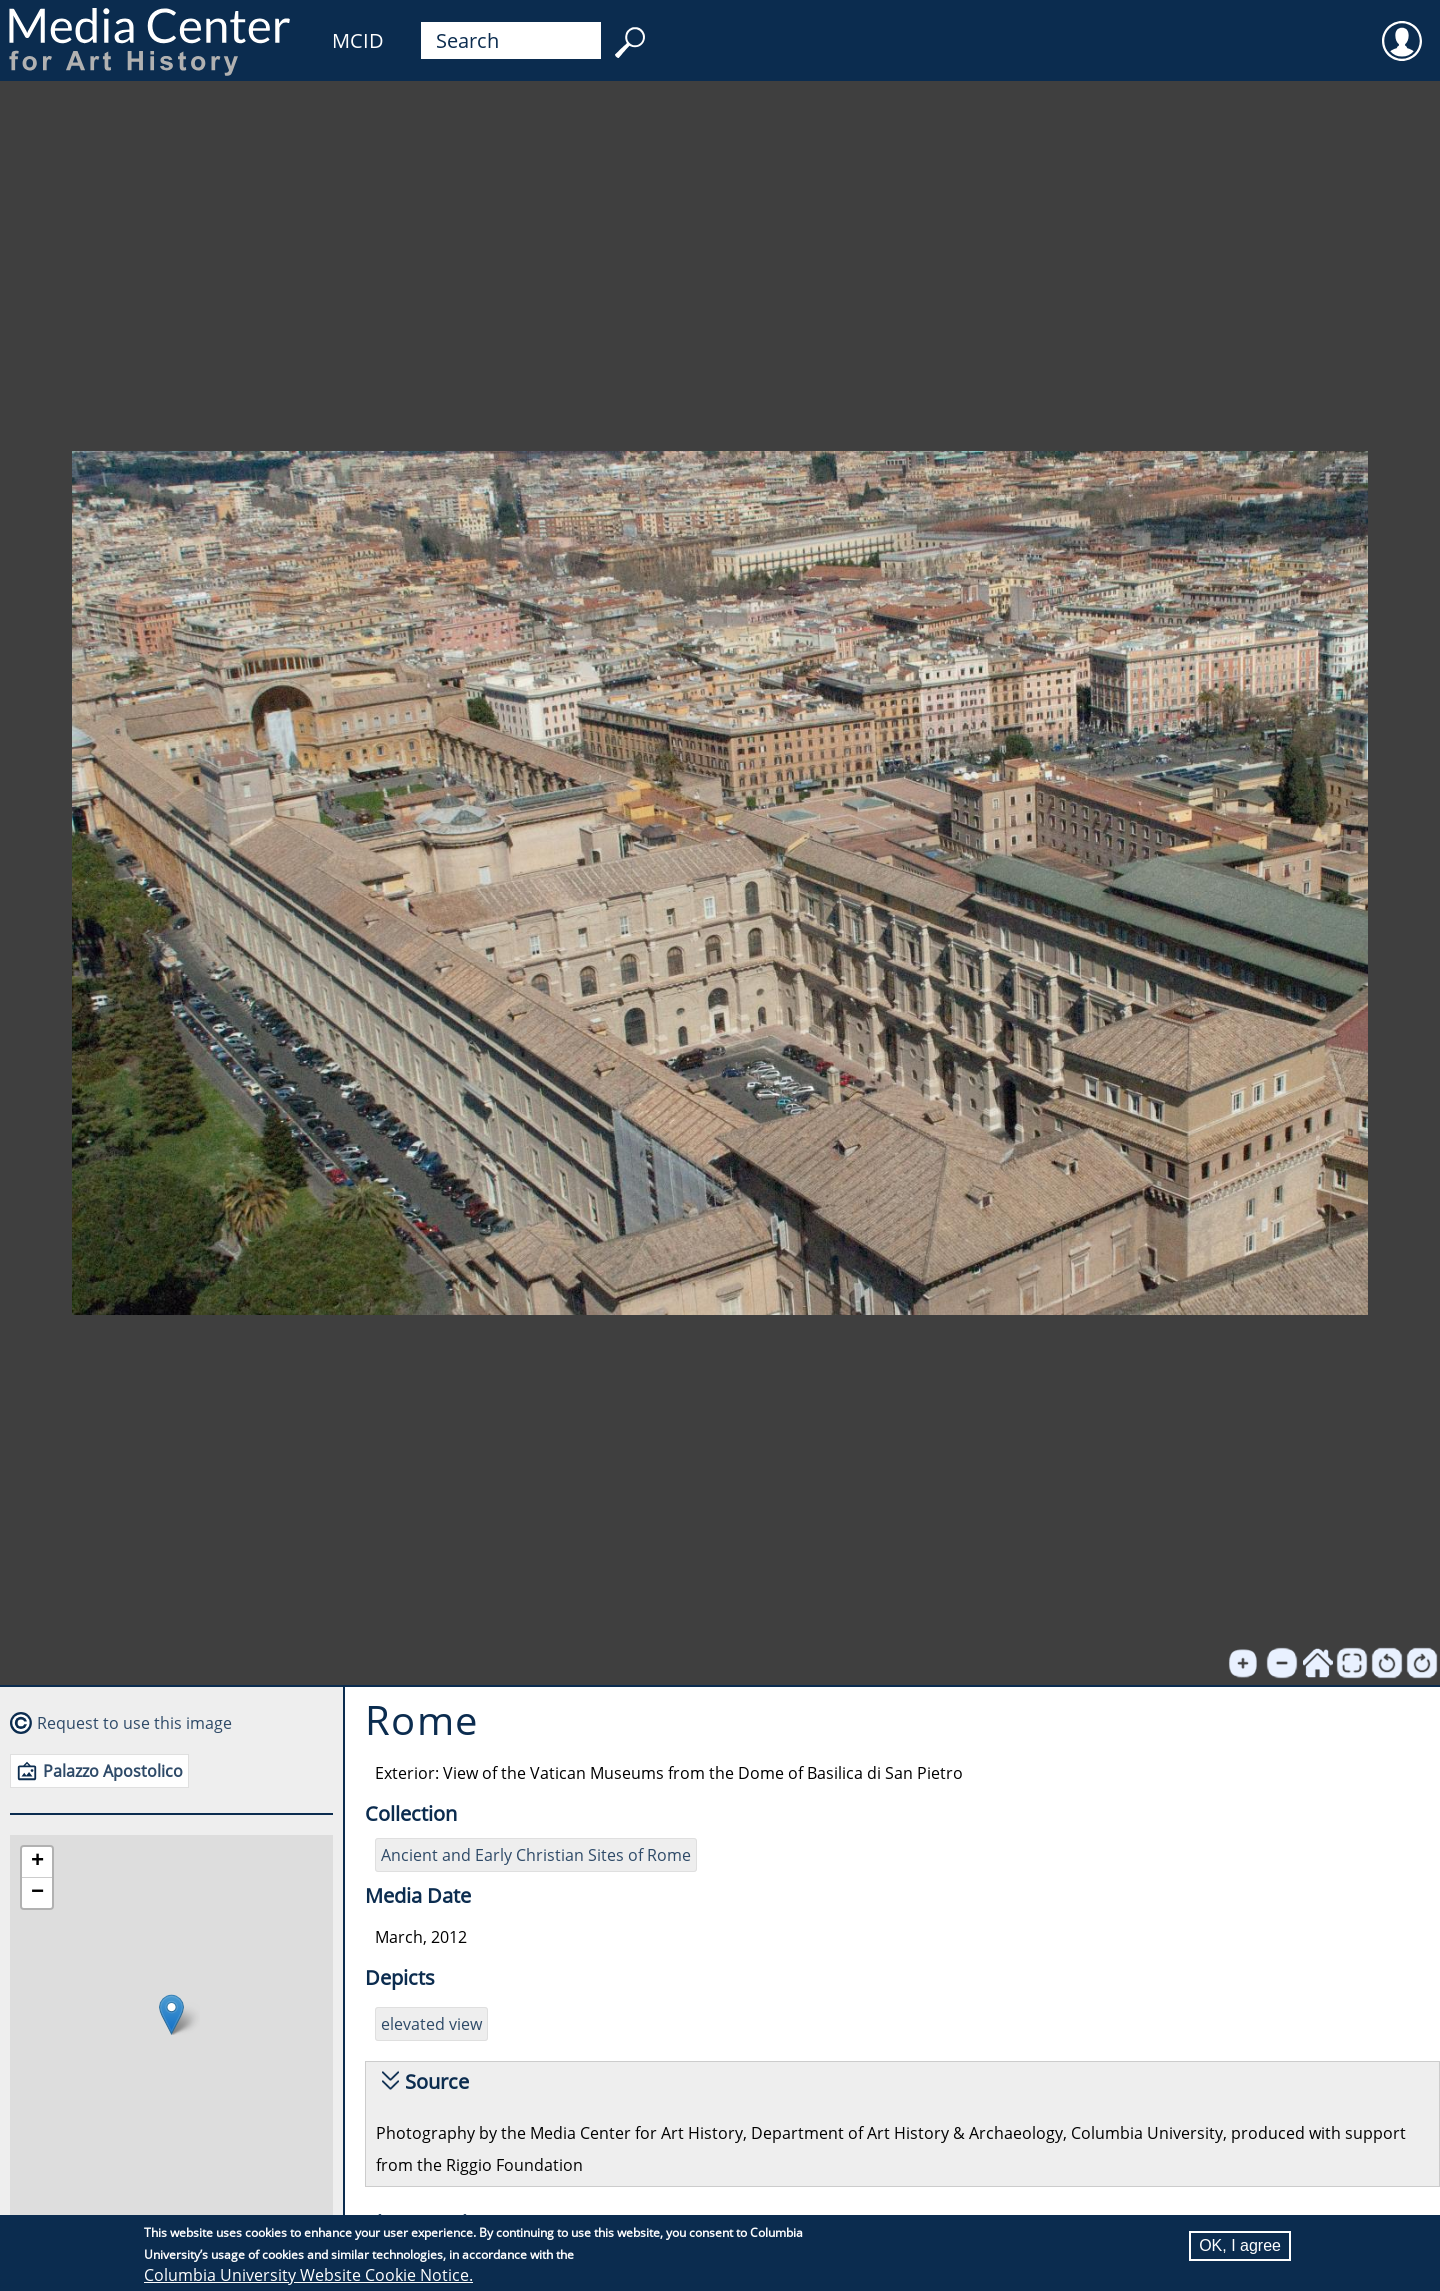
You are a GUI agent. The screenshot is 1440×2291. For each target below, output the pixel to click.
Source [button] (437, 2081)
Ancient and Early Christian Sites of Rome (536, 1855)
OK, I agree (1240, 2245)
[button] (171, 2014)
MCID (358, 40)
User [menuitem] (1402, 28)
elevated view (431, 2024)
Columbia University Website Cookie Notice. (308, 2275)
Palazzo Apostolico (113, 1771)
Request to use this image (134, 1723)
